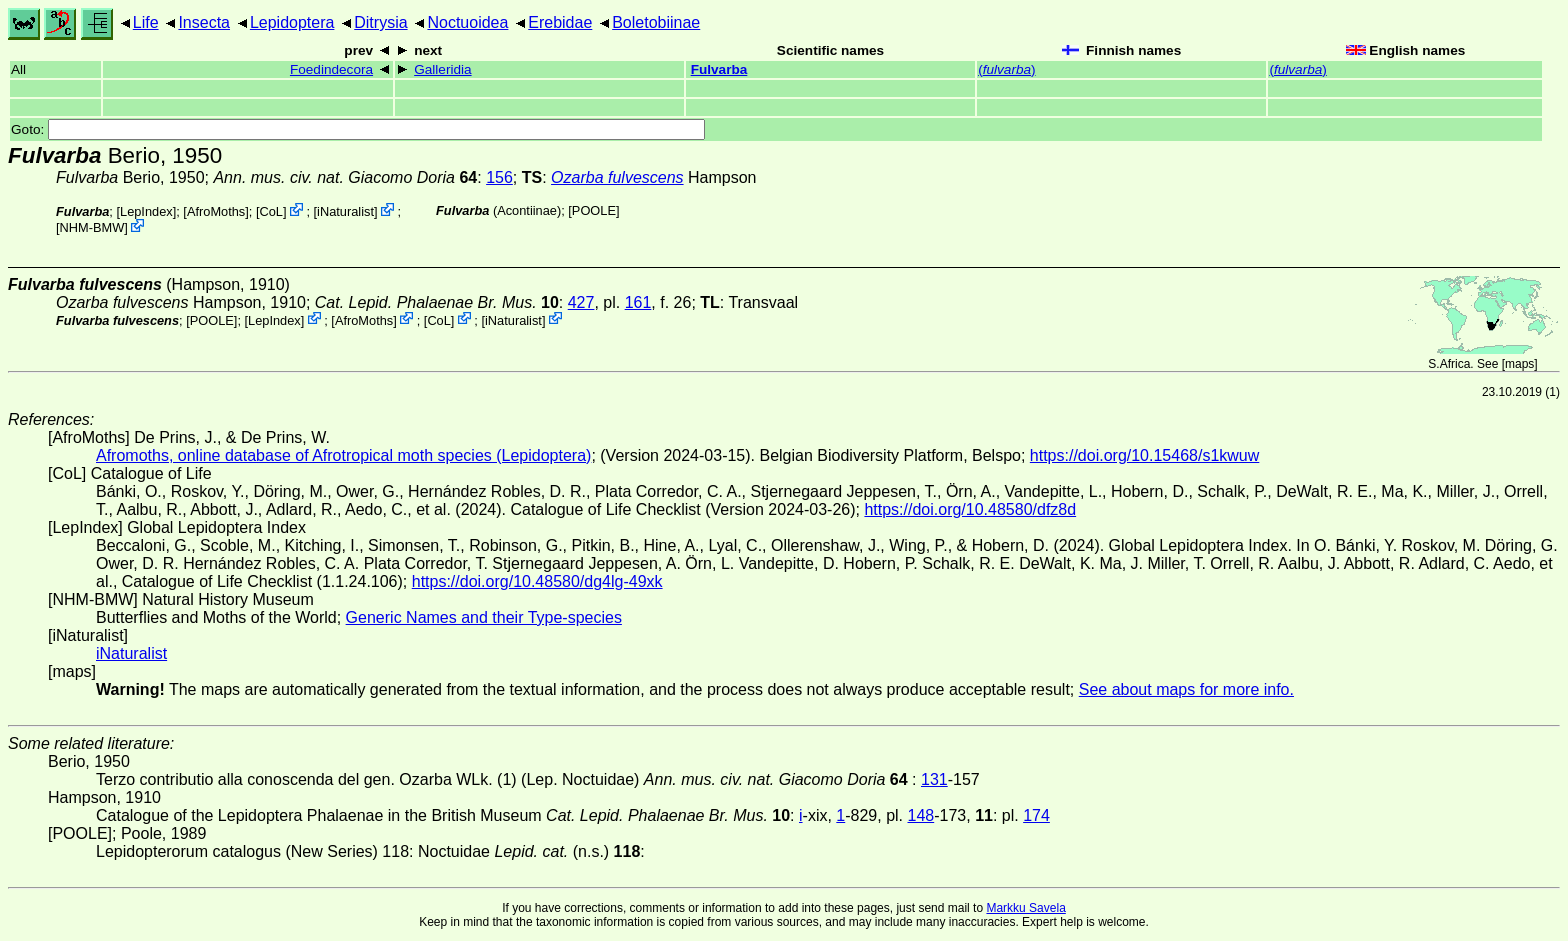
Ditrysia (380, 22)
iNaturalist (345, 211)
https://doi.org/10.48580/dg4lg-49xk (537, 581)
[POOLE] (593, 210)
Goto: (358, 129)
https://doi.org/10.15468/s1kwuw (1144, 455)
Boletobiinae (656, 22)
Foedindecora (331, 69)
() (1006, 69)
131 (934, 779)
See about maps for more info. (1186, 689)
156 (499, 177)
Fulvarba (719, 69)
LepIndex (146, 211)
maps (1519, 364)
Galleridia (442, 69)
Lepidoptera (292, 22)
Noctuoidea (467, 22)
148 (921, 815)
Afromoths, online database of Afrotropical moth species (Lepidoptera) (343, 455)
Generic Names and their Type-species (484, 617)
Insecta (204, 22)
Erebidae (560, 22)
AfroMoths (216, 211)
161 (638, 302)
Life (146, 22)
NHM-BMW (92, 227)
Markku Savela (1025, 908)
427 (581, 302)
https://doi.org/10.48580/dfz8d (970, 509)
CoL (270, 211)
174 (1036, 815)
